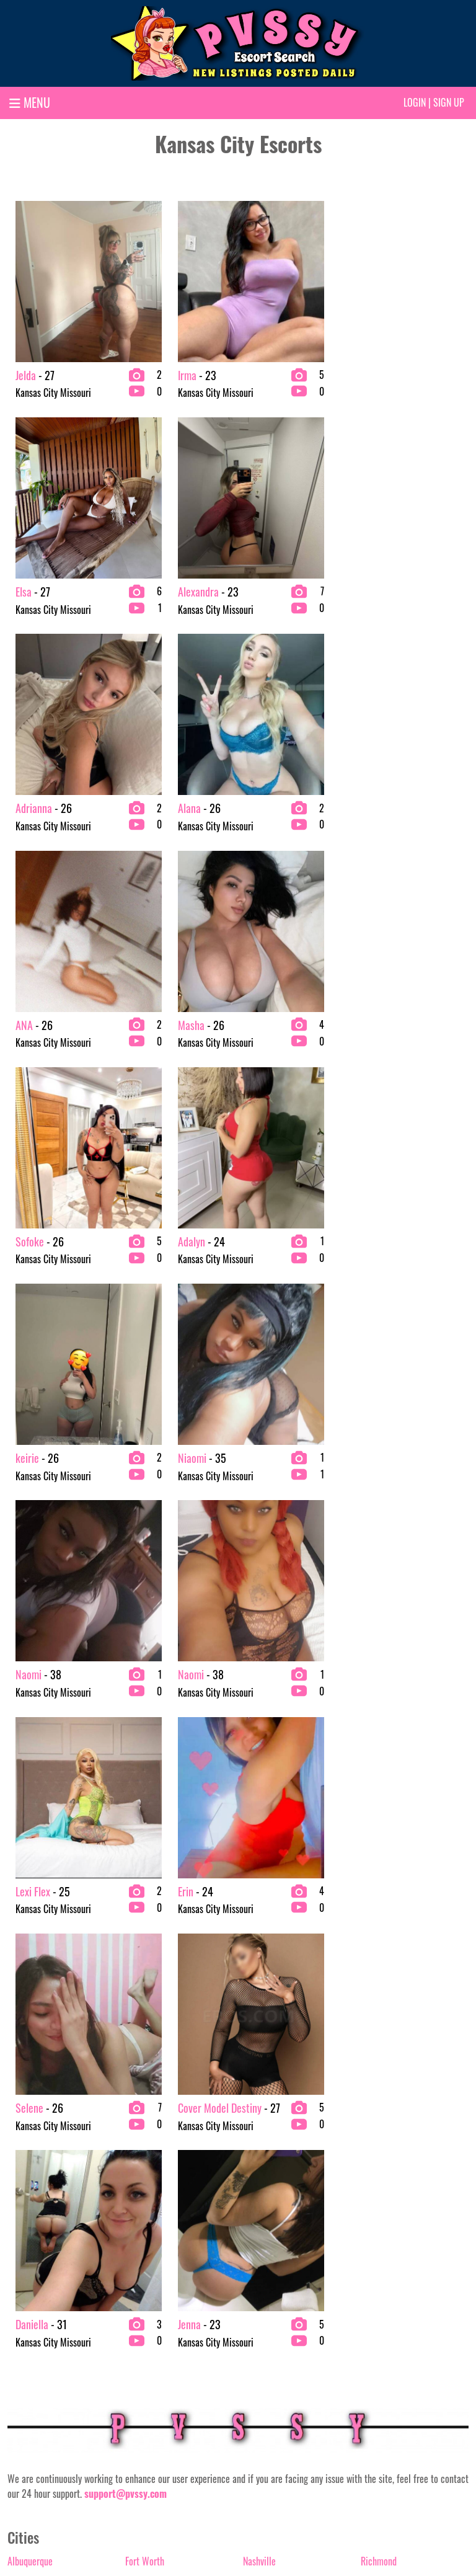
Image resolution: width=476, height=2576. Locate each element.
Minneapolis (147, 2184)
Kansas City (146, 2045)
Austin (18, 2005)
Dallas (18, 2144)
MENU (29, 102)
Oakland (258, 2005)
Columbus (25, 2124)
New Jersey (263, 1946)
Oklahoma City (269, 2025)
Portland (258, 2144)
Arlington (24, 1965)
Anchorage (26, 1946)
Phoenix (257, 2124)
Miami (136, 2144)
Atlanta (20, 1985)
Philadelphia (265, 2104)
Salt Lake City (386, 2005)
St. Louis (376, 1985)
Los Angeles (146, 2084)
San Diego (379, 2045)
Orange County (269, 2045)
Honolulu (141, 1965)
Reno (252, 2184)
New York (260, 1985)
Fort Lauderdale (35, 2184)
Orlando (257, 2065)
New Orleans (265, 1965)
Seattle (374, 2104)
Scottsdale (380, 2084)
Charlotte (24, 2084)
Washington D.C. (390, 2164)
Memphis (141, 2124)
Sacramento (383, 1965)
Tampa (373, 2124)
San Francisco (386, 2065)
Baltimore (25, 2045)
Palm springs (266, 2084)
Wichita (375, 2184)
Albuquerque (30, 1926)
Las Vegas (143, 2065)
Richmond (379, 1926)
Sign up (448, 102)
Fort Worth (144, 1926)
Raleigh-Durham (272, 2164)
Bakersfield (27, 2025)
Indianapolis (147, 2005)
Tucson (373, 2144)
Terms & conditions (318, 2524)
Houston (140, 1985)
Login (414, 102)
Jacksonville (147, 2025)
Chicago (22, 2104)
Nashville (259, 1926)
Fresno (137, 1946)
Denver (19, 2164)
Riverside (377, 1946)
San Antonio (383, 2025)
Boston (19, 2065)
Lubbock (140, 2104)
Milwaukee (144, 2164)
